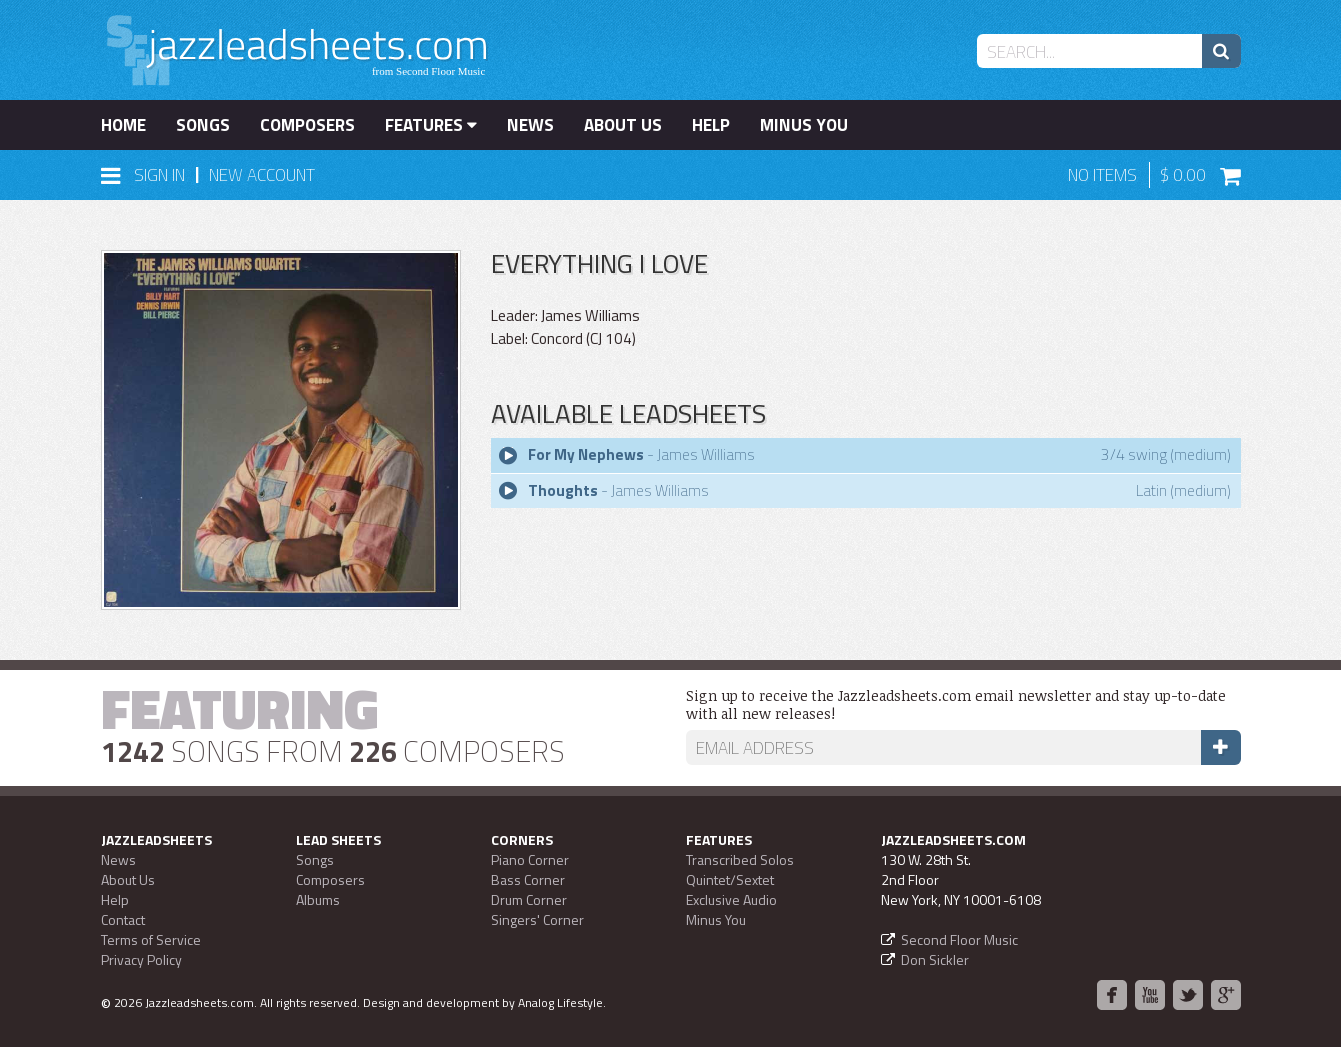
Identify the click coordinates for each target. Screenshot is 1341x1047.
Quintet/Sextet (730, 879)
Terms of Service (151, 939)
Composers (307, 125)
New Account (262, 175)
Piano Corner (530, 859)
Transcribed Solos (740, 859)
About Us (623, 125)
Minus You (804, 125)
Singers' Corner (537, 919)
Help (711, 125)
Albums (318, 899)
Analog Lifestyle (560, 1002)
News (530, 125)
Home (123, 125)
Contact (123, 919)
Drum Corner (529, 899)
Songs (203, 125)
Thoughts (563, 490)
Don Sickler (935, 959)
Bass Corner (528, 879)
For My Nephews (586, 454)
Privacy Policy (141, 959)
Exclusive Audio (731, 899)
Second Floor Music (959, 939)
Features (431, 125)
